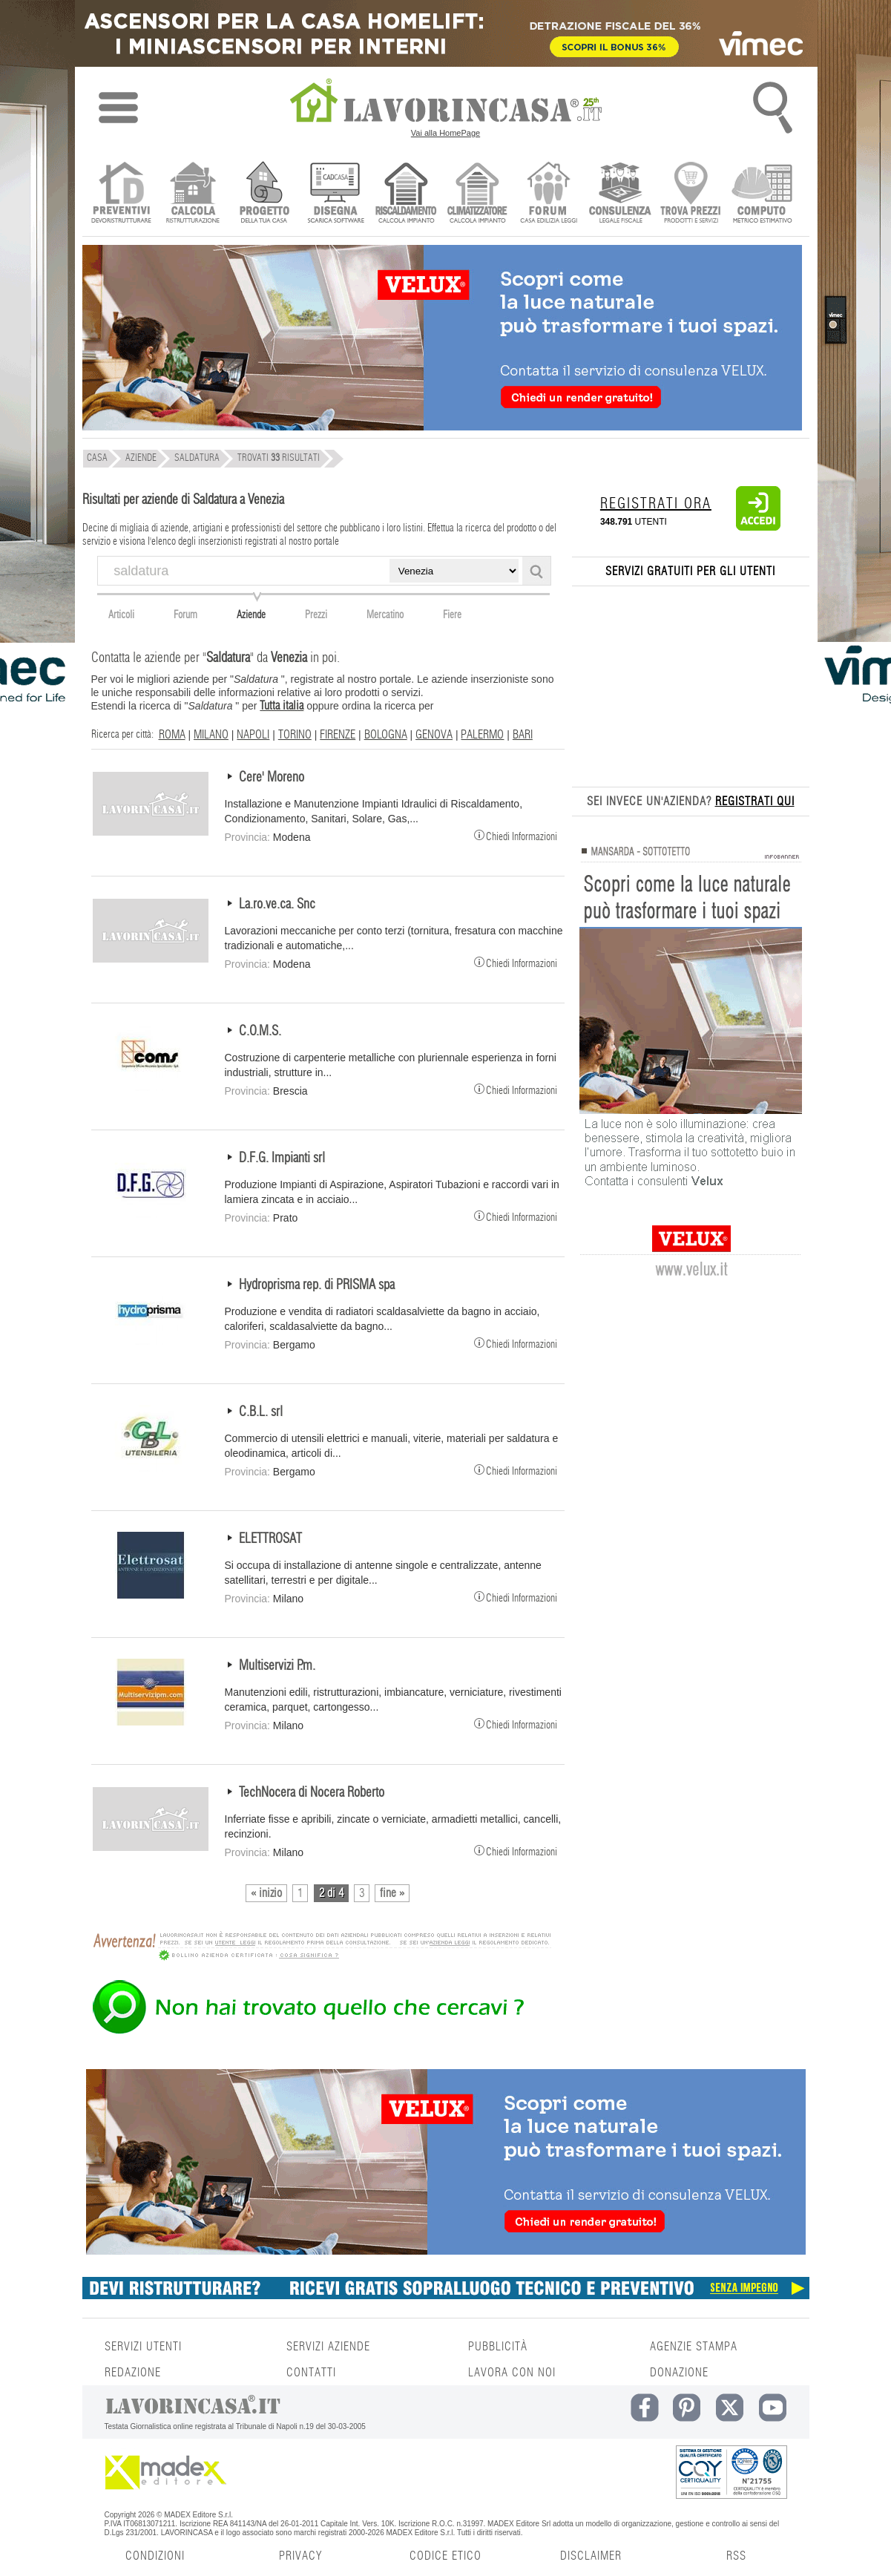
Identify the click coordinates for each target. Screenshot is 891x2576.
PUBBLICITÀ (497, 2347)
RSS (736, 2556)
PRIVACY (300, 2556)
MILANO (211, 735)
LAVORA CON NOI (512, 2373)
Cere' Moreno (271, 777)
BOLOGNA (385, 735)
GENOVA (434, 735)
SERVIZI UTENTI (143, 2347)
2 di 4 (331, 1893)
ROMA (172, 735)
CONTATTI (311, 2373)
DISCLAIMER (591, 2556)
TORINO (295, 735)
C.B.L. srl (261, 1412)
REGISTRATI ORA (655, 503)
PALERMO (482, 735)
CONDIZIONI (155, 2556)
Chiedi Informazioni (515, 835)
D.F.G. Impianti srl (282, 1158)
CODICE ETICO (445, 2556)
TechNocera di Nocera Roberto (311, 1793)
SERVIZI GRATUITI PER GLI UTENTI (690, 571)
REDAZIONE (133, 2373)
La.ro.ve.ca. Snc (277, 904)
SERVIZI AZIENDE (328, 2347)
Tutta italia (281, 706)
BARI (523, 735)
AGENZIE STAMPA (693, 2347)
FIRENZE (337, 735)
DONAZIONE (679, 2373)
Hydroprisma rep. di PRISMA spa (317, 1285)
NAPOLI (253, 735)
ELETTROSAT (270, 1539)
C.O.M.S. (260, 1031)
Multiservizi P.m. (277, 1666)
